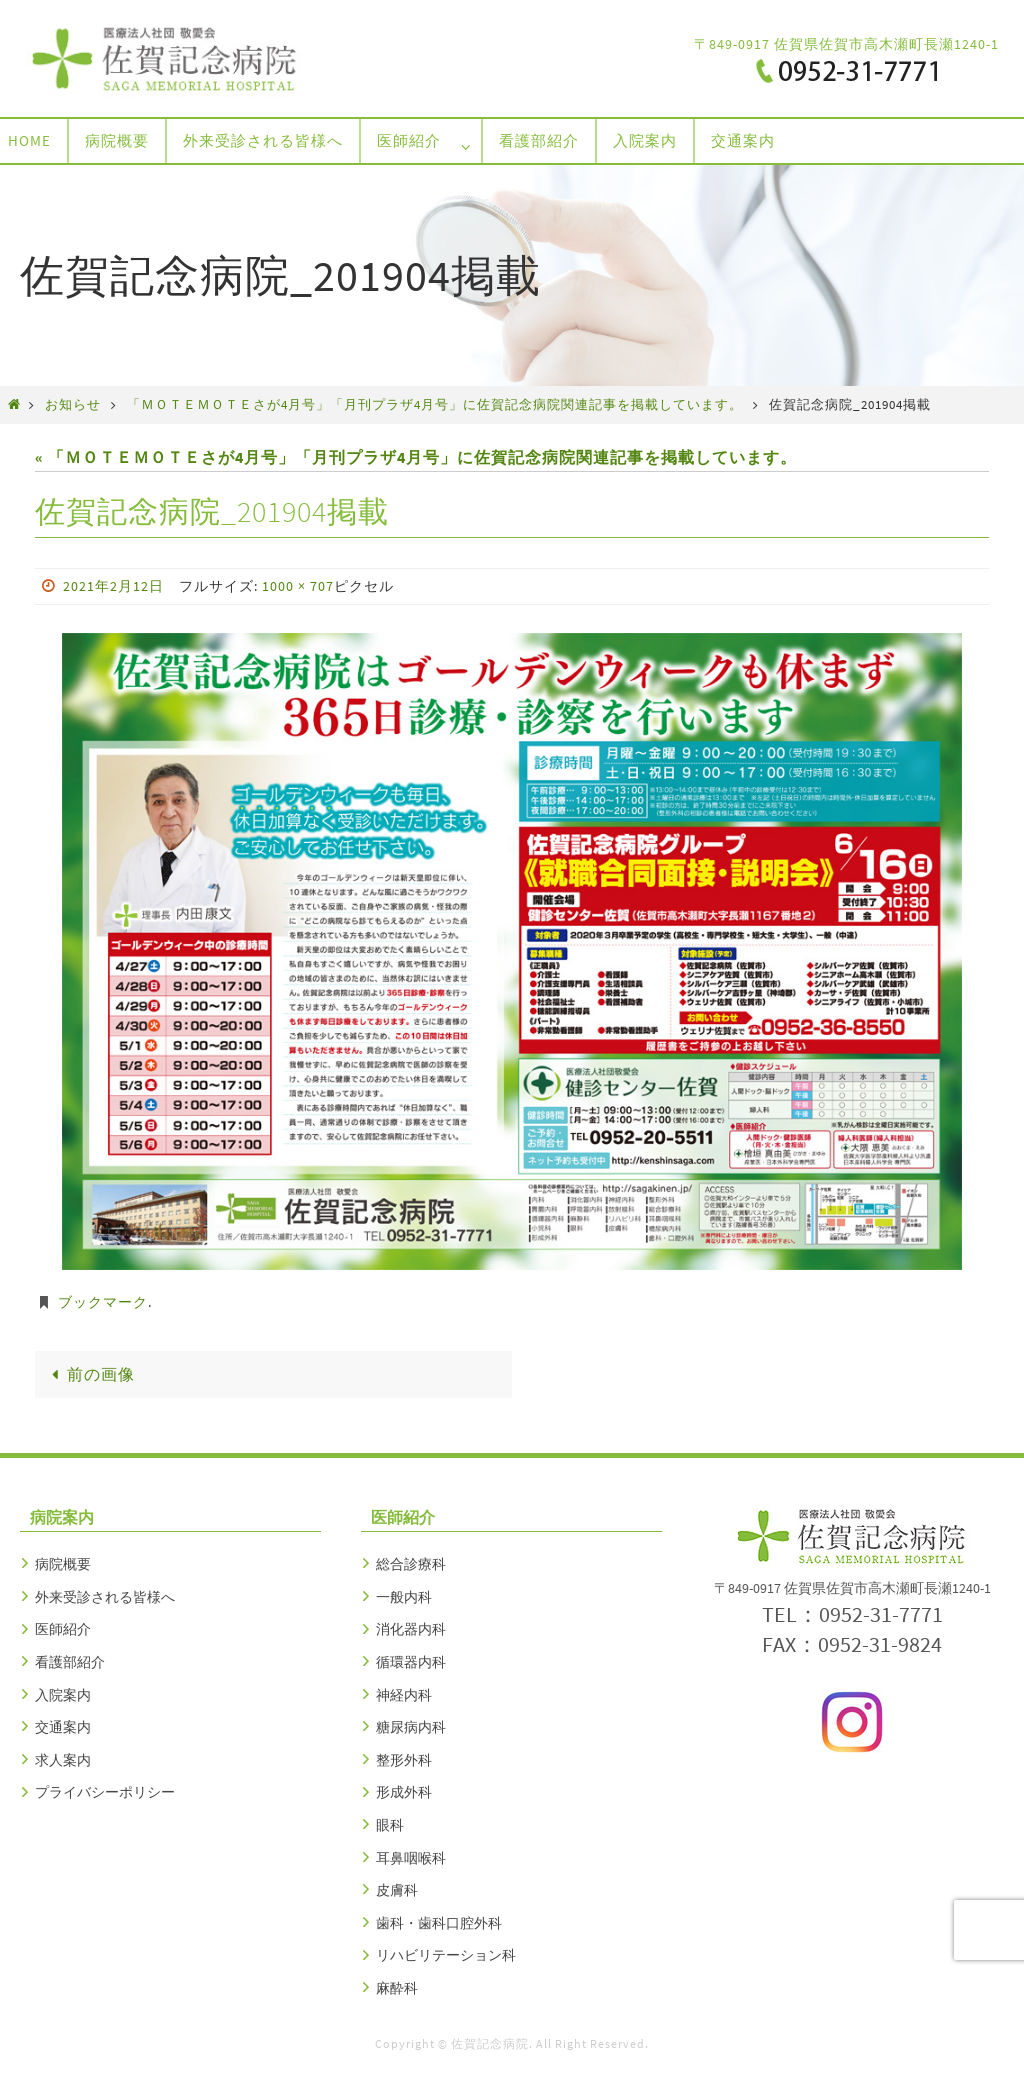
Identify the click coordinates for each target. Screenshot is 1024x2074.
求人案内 (63, 1760)
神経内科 (404, 1695)
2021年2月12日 (113, 586)
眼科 (390, 1825)
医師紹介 (63, 1629)
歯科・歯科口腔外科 (439, 1923)
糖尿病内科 (411, 1727)
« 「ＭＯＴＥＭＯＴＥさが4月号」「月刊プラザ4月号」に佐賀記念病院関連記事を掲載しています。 (416, 457)
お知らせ (73, 404)
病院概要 (63, 1564)
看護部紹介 (70, 1662)
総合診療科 (411, 1564)
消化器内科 (411, 1629)
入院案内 (63, 1695)
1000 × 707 (298, 586)
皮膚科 (397, 1890)
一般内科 (404, 1597)
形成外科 (404, 1792)
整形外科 (404, 1760)
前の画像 (90, 1374)
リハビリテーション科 (446, 1955)
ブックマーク (103, 1302)
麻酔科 (397, 1988)
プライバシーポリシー (105, 1792)
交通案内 (63, 1727)
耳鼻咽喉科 (411, 1858)
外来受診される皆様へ (105, 1597)
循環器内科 (411, 1662)
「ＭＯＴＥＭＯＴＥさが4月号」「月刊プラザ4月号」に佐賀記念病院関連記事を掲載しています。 (435, 404)
